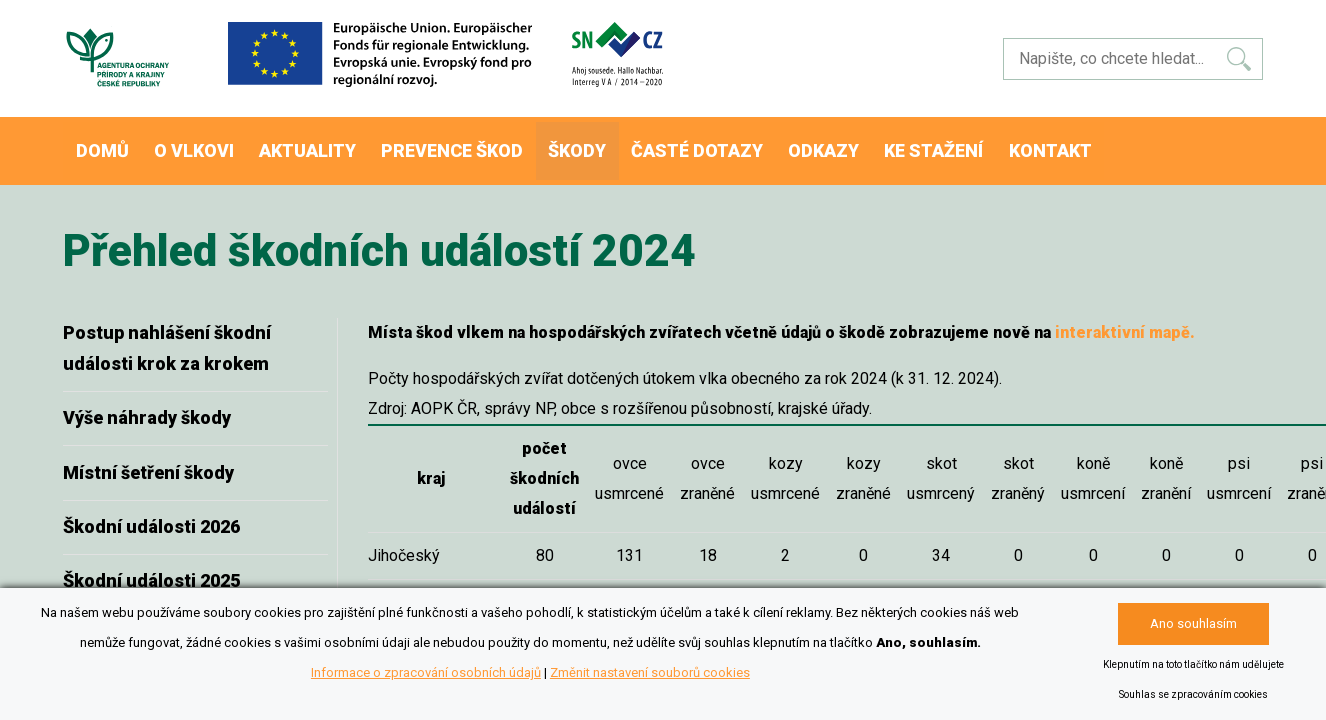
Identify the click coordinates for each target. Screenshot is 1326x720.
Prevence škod (481, 144)
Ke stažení (992, 144)
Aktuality (330, 144)
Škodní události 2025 (151, 567)
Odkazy (873, 144)
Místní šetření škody (148, 459)
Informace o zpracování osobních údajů (426, 672)
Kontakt (1116, 144)
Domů (107, 144)
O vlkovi (209, 144)
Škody (613, 144)
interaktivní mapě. (1125, 319)
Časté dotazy (740, 144)
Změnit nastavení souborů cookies (650, 672)
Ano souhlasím (1193, 623)
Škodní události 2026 (151, 513)
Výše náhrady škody (147, 404)
